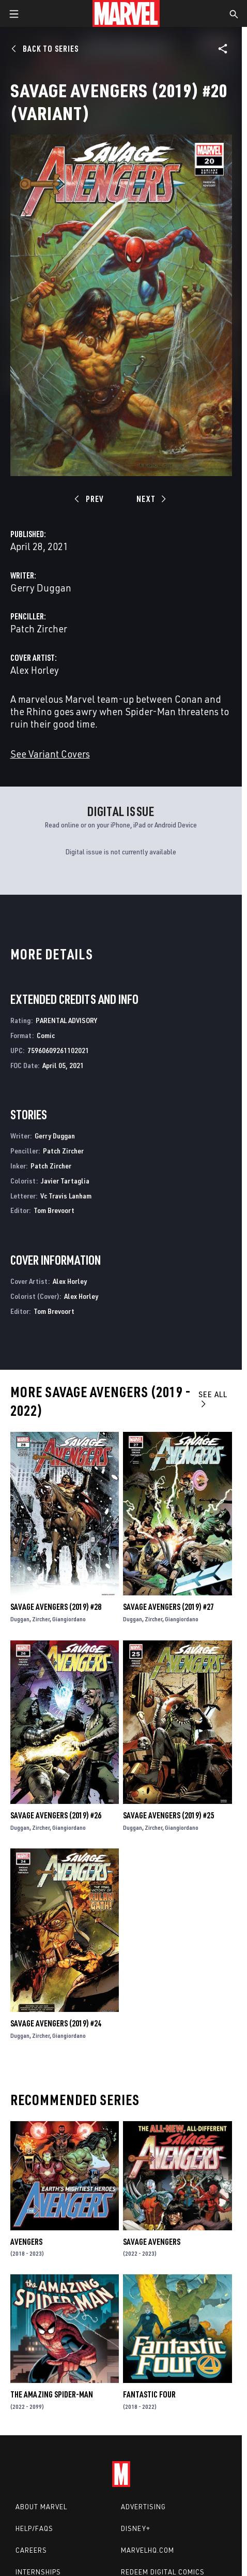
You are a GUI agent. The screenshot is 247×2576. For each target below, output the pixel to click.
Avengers (26, 2242)
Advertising (143, 2507)
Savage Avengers (151, 2242)
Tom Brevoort (54, 1210)
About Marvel (41, 2507)
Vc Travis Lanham (65, 1195)
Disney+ (135, 2528)
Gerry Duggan (40, 588)
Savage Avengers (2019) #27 (168, 1607)
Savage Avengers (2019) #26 (55, 1815)
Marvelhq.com (147, 2550)
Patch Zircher (38, 628)
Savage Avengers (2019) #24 (55, 2023)
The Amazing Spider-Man (51, 2394)
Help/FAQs (34, 2528)
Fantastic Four (149, 2394)
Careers (31, 2550)
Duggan (19, 1619)
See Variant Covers (50, 754)
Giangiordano (69, 1619)
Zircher (41, 1619)
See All (212, 1398)
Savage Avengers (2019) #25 (168, 1815)
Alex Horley (34, 670)
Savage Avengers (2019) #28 (55, 1607)
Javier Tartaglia (65, 1180)
